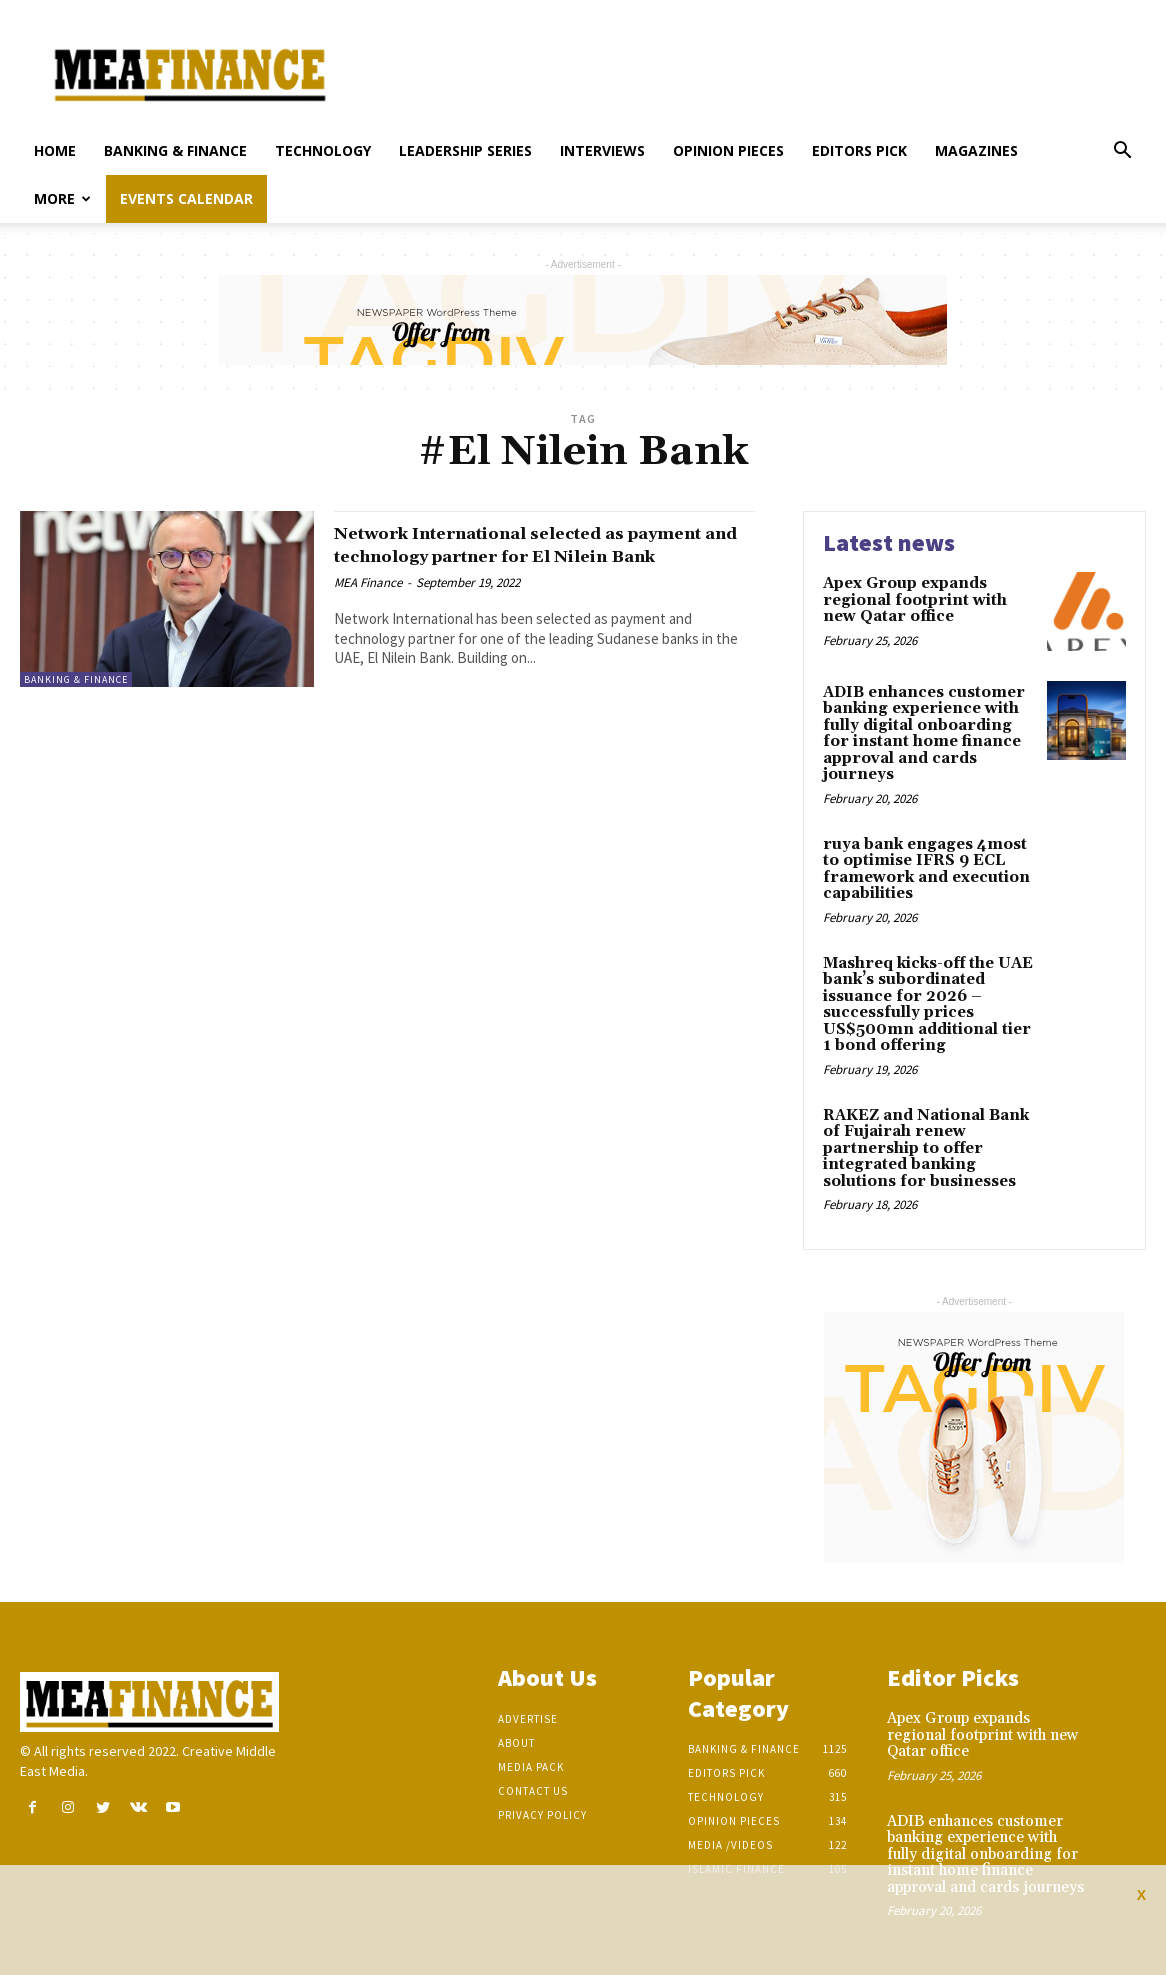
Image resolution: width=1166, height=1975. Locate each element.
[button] (1122, 152)
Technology (323, 150)
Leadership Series (465, 150)
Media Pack (531, 1767)
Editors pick (859, 150)
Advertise (528, 1719)
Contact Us (533, 1791)
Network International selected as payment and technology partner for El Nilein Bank (544, 556)
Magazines (976, 150)
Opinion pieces (728, 150)
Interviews (602, 150)
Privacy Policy (542, 1815)
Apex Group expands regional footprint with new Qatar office (915, 600)
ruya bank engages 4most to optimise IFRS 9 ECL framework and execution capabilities (926, 869)
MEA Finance (368, 605)
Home (55, 150)
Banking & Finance (175, 150)
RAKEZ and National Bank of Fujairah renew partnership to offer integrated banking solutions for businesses (926, 1148)
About (516, 1743)
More (62, 198)
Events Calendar (186, 198)
